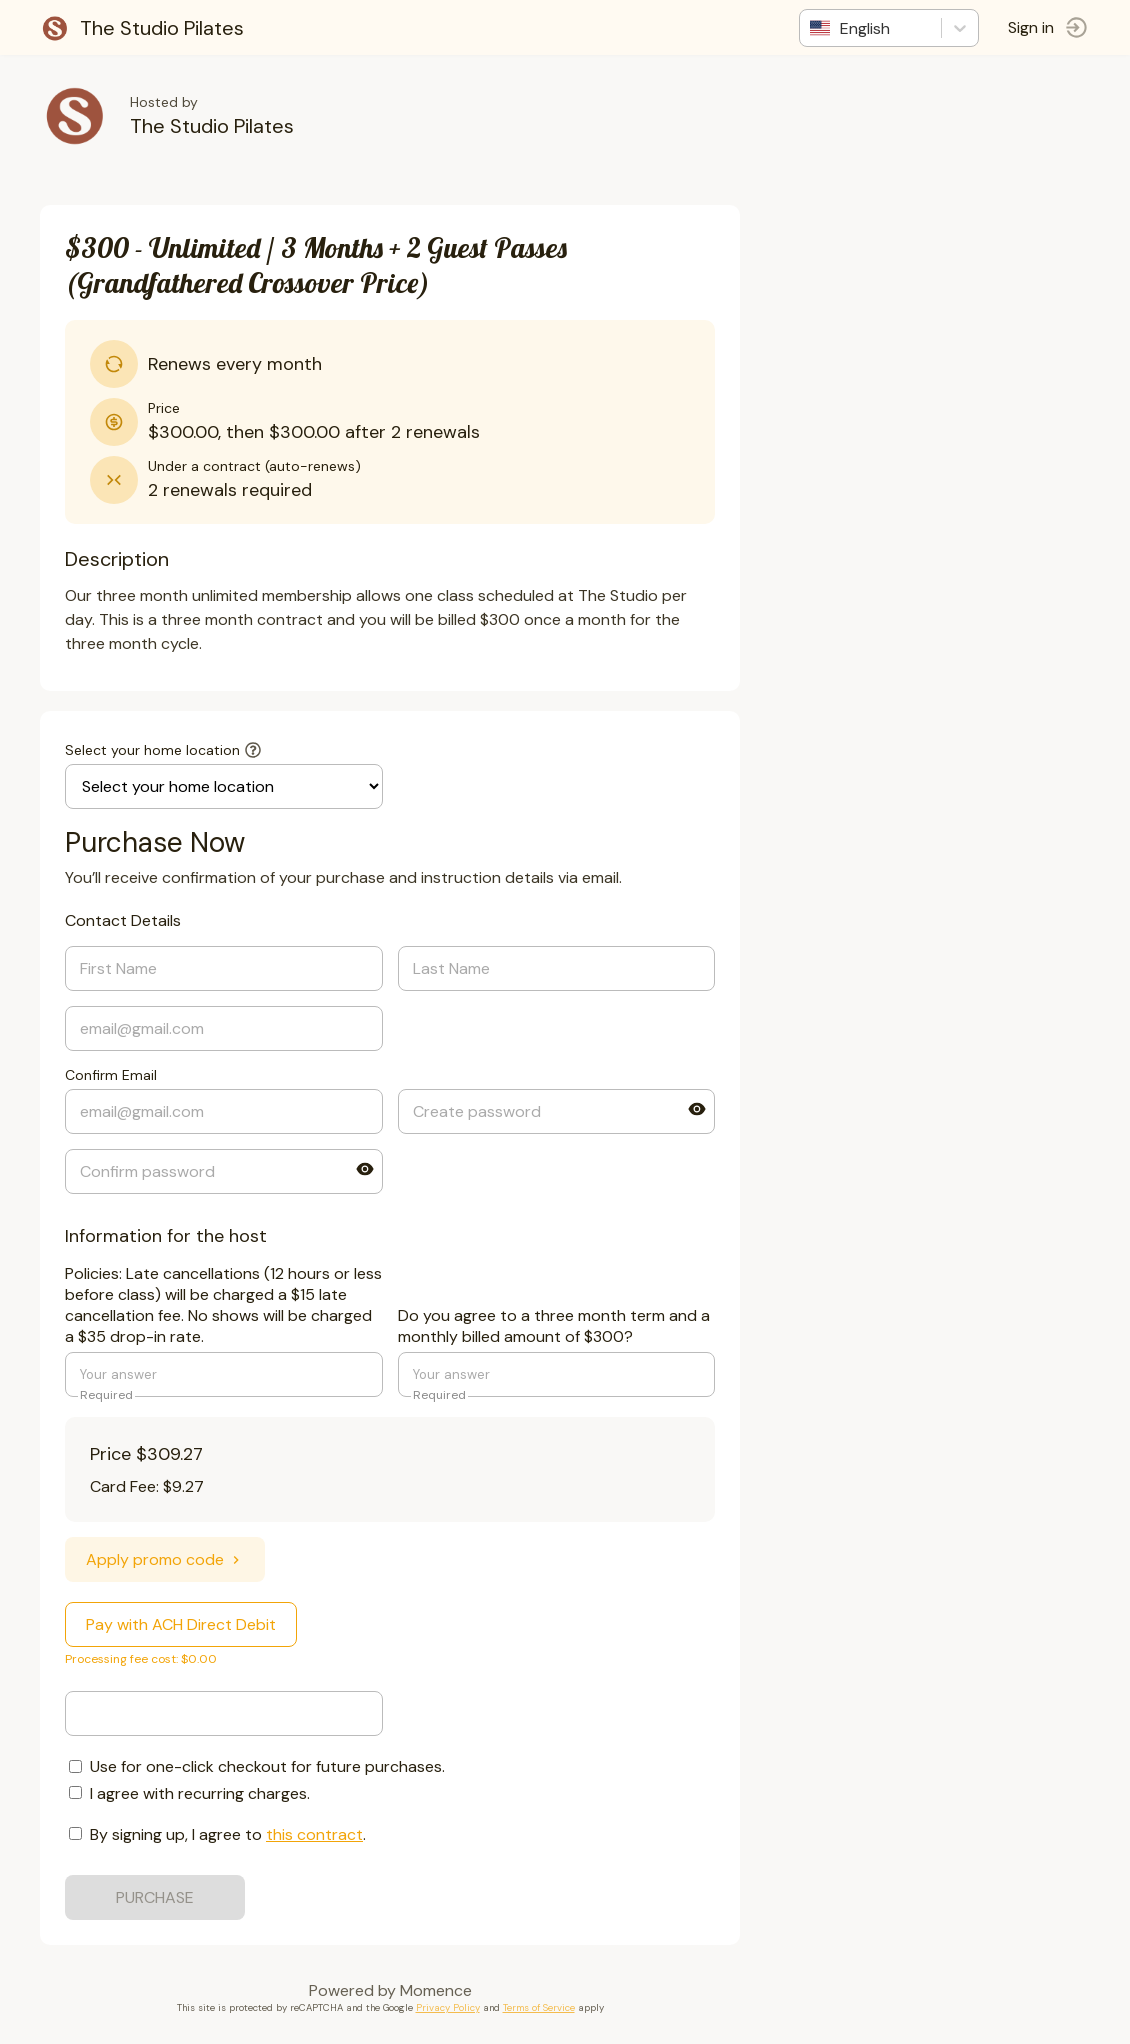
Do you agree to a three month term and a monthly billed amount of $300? (554, 1326)
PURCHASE (155, 1897)
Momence (436, 1990)
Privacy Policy (448, 2007)
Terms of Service (539, 2007)
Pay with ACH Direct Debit (181, 1624)
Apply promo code (165, 1559)
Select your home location (152, 750)
